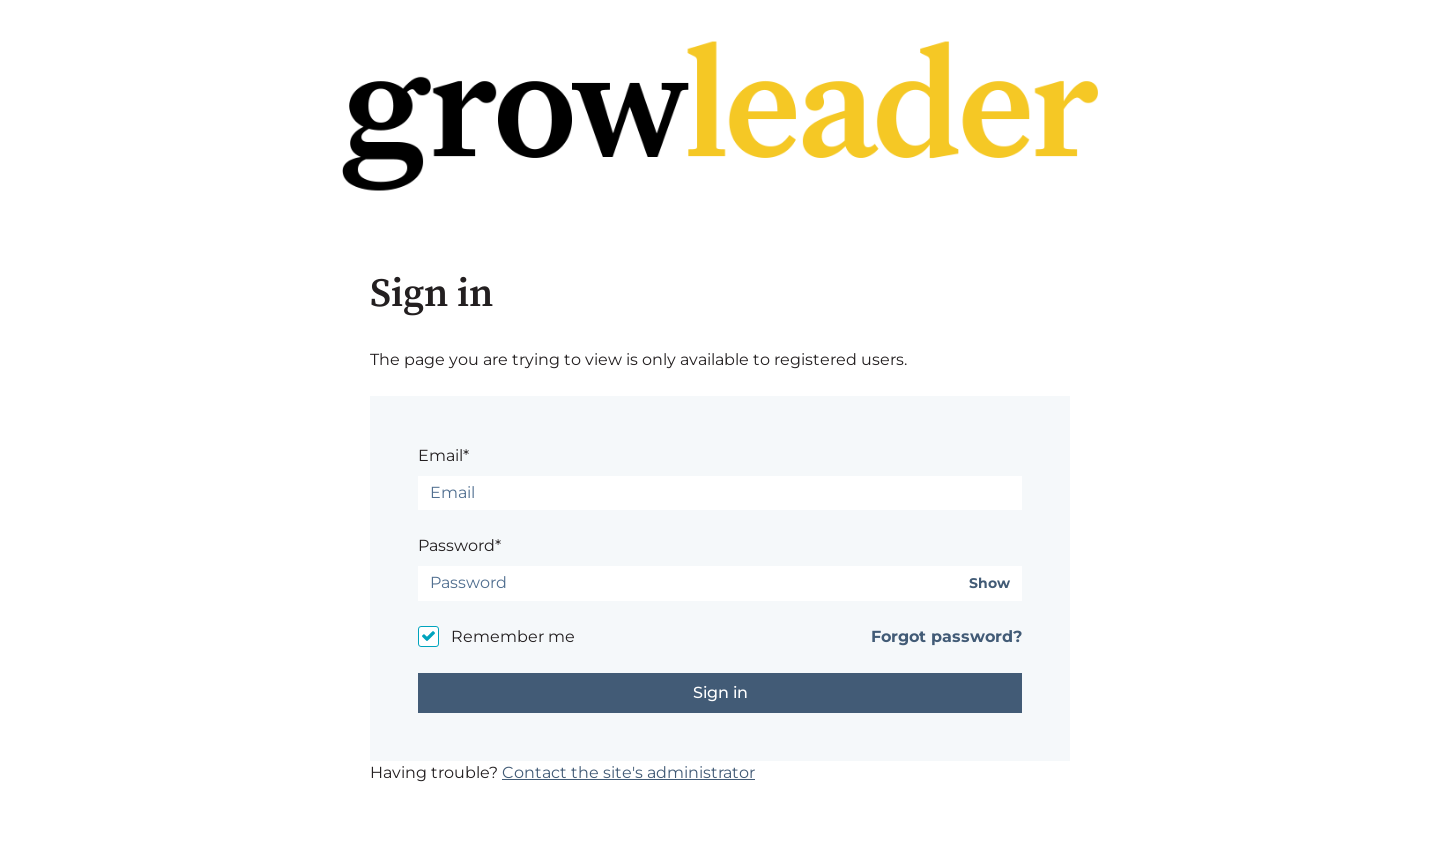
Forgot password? (946, 636)
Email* (443, 455)
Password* (459, 545)
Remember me (513, 636)
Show (989, 583)
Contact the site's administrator (628, 772)
